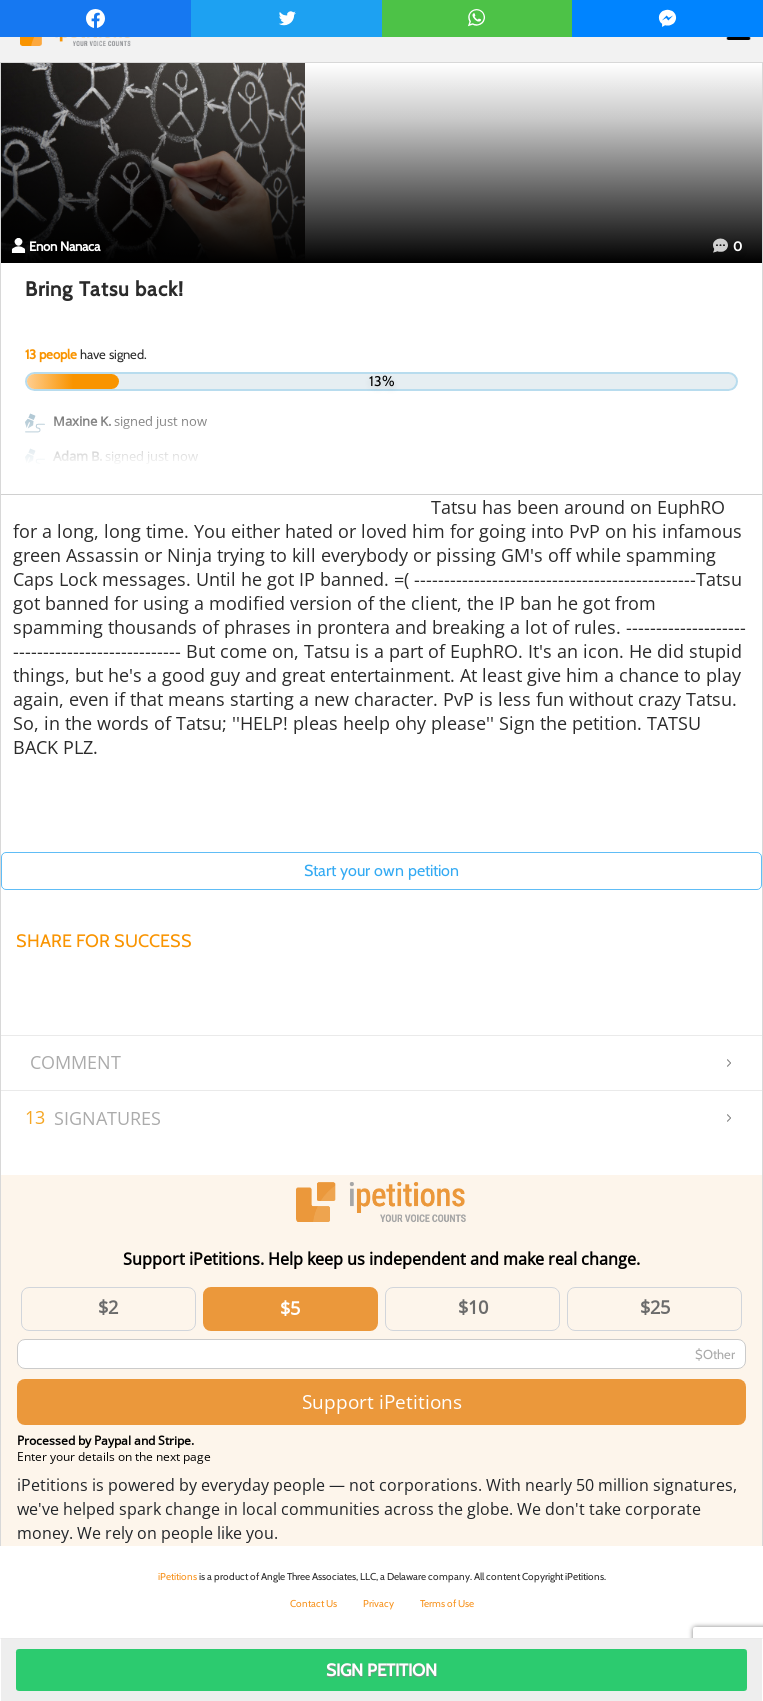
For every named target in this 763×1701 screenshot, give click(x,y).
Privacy (378, 1603)
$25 (655, 1307)
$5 (290, 1308)
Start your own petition (381, 870)
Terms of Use (447, 1603)
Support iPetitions (382, 1401)
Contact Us (313, 1603)
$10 (473, 1307)
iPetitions (177, 1576)
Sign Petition (381, 1670)
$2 (108, 1307)
